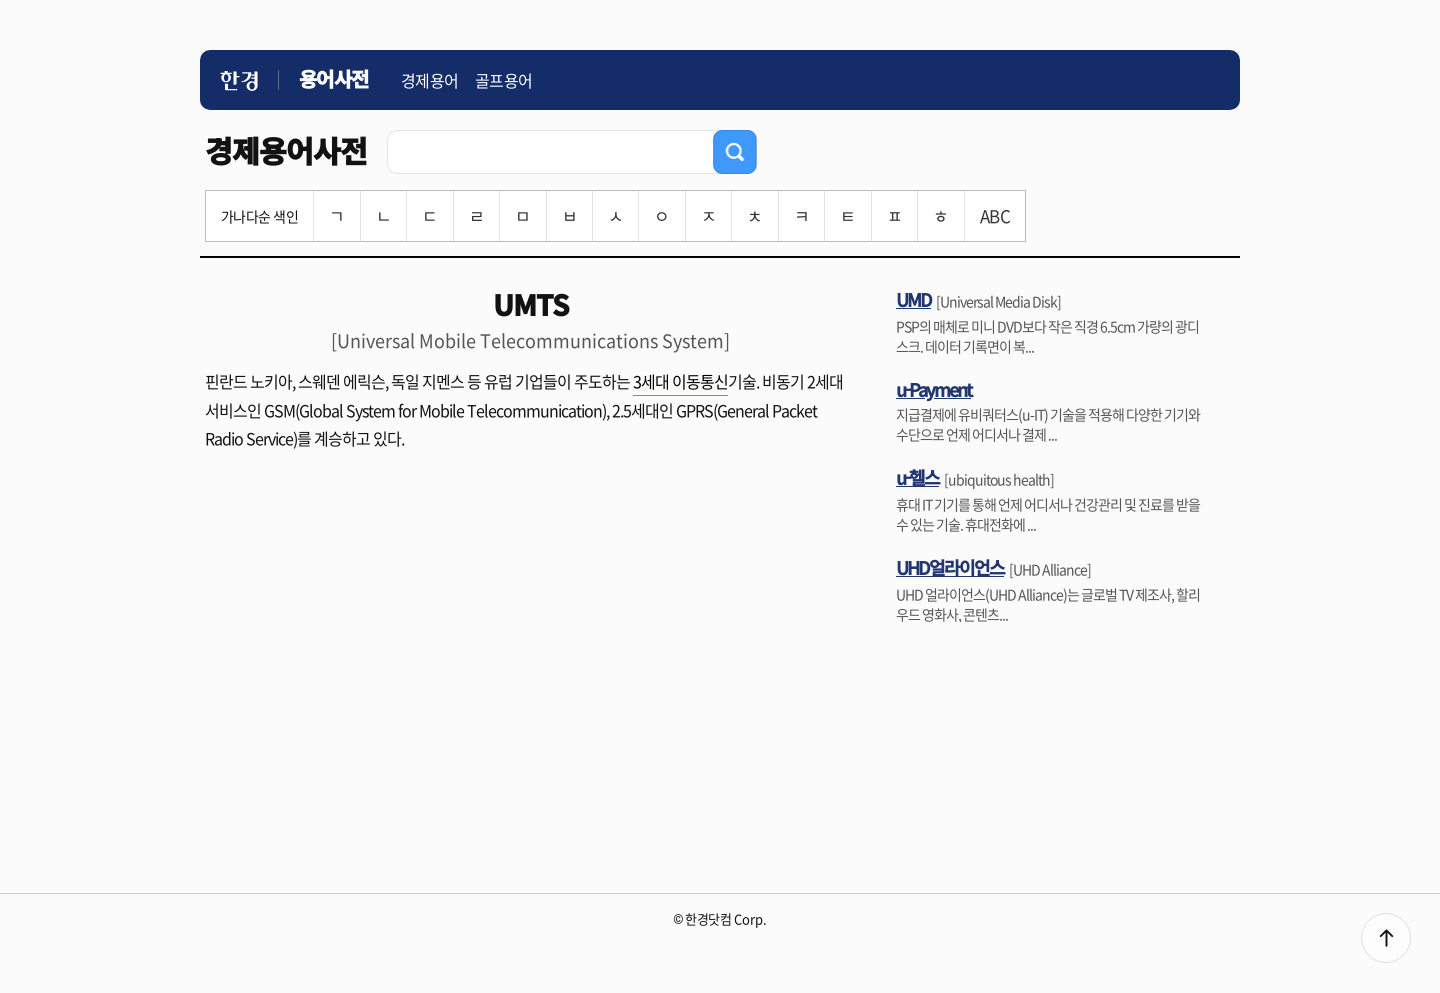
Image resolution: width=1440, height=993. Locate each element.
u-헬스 (917, 477)
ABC (995, 215)
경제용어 (430, 80)
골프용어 (504, 80)
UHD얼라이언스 (950, 567)
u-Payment (933, 389)
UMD (913, 299)
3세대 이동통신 (680, 381)
